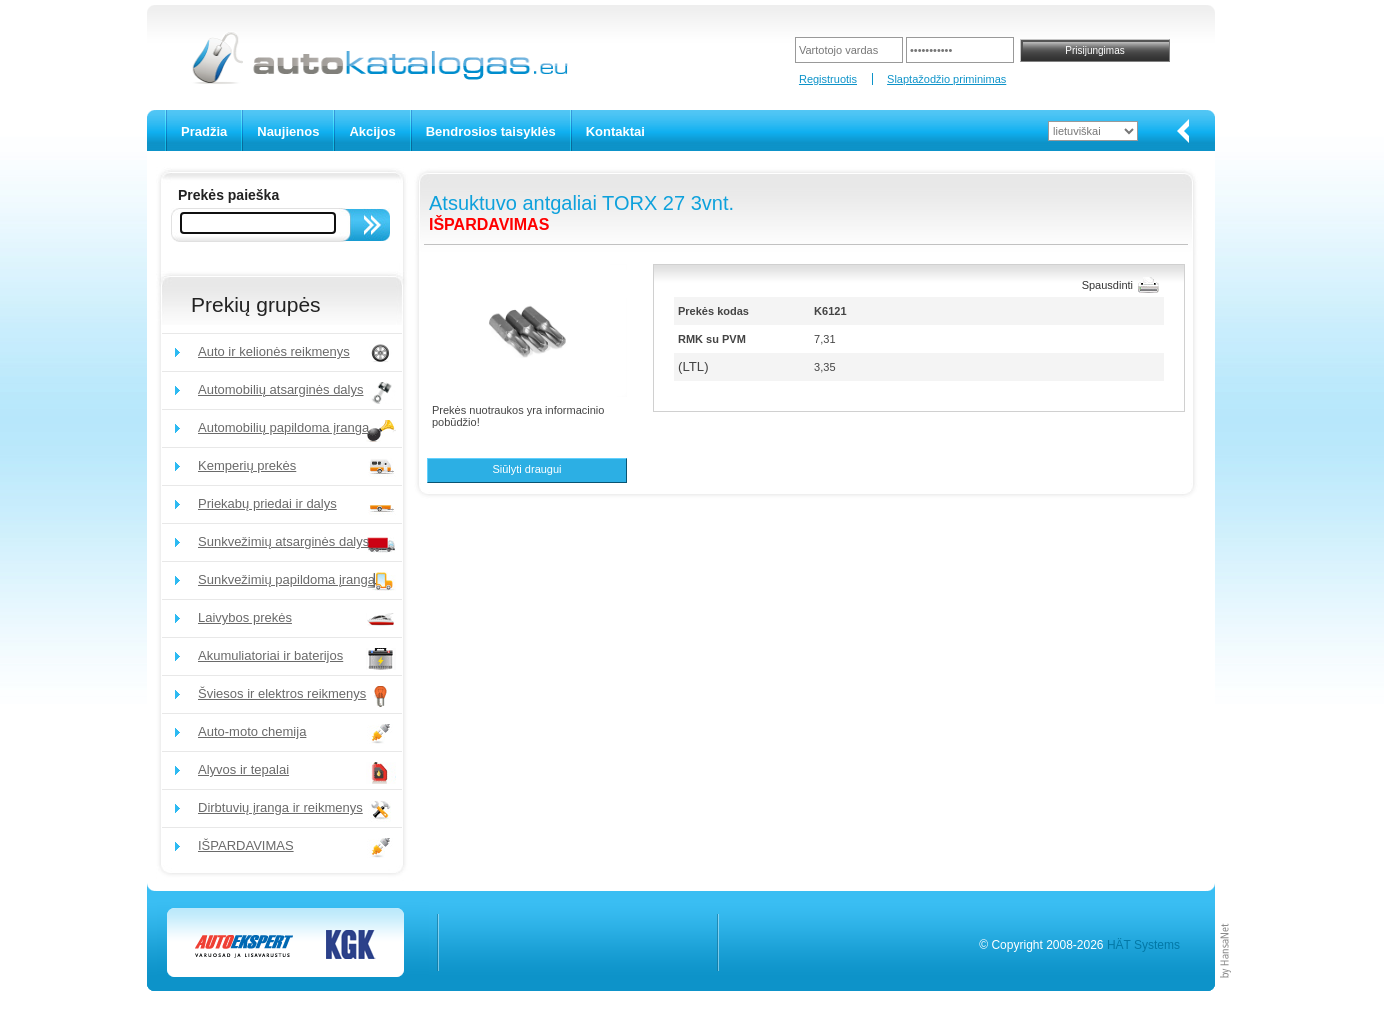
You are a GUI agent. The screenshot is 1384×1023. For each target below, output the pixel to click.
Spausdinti (1107, 285)
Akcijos (372, 131)
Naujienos (288, 131)
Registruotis (828, 79)
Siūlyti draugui (526, 469)
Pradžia (204, 131)
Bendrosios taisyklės (491, 131)
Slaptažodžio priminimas (946, 79)
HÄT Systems (1143, 945)
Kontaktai (615, 131)
